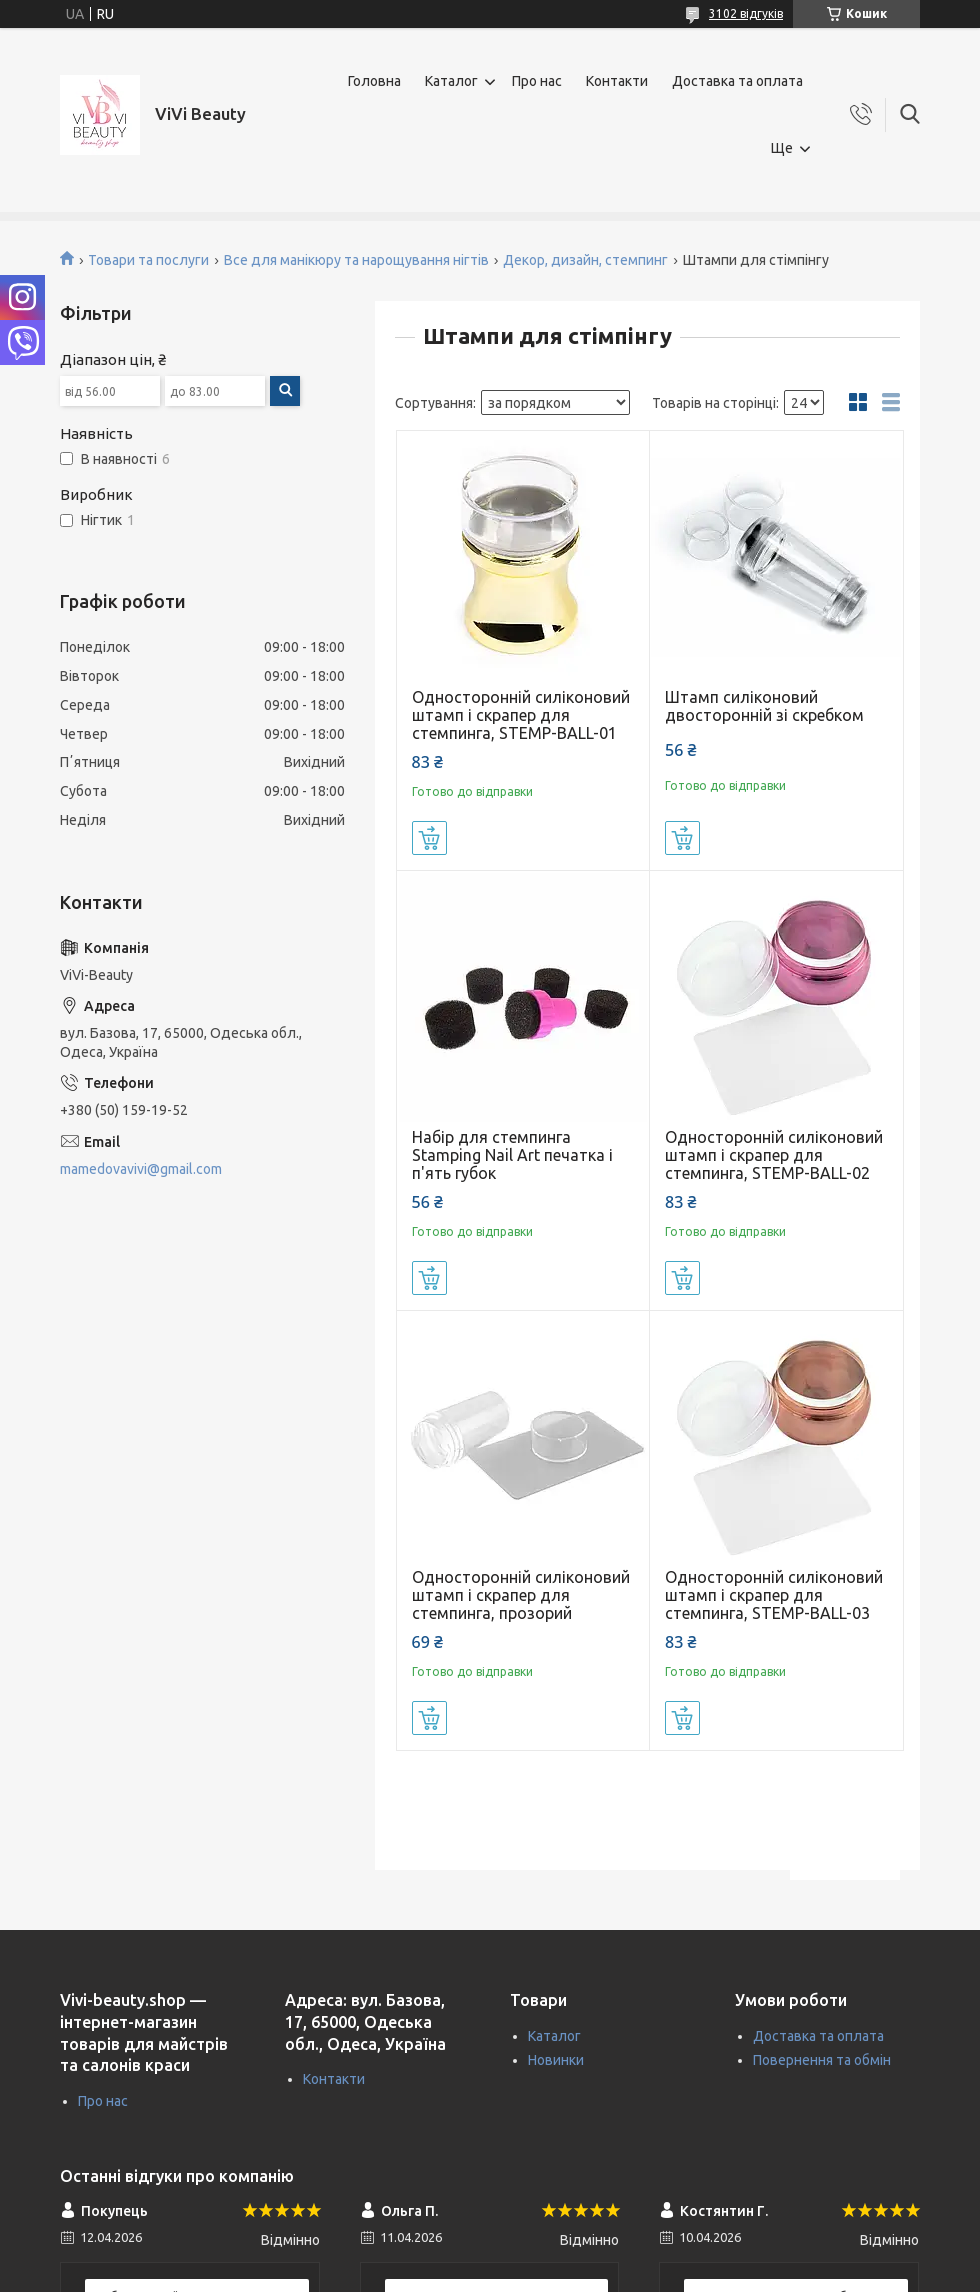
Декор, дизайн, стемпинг (585, 260)
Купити (429, 838)
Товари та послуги (148, 260)
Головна (374, 81)
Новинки (556, 2060)
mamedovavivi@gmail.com (141, 1169)
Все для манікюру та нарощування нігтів (356, 260)
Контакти (617, 81)
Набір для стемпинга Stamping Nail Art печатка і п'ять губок (512, 1155)
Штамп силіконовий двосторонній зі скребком (764, 706)
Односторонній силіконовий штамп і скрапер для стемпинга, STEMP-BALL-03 (774, 1595)
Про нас (537, 81)
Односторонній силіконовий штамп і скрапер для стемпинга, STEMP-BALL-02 (774, 1155)
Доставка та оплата (737, 81)
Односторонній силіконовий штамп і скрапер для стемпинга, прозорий (521, 1595)
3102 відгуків (746, 13)
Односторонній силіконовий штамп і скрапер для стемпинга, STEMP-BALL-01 (521, 715)
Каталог (451, 81)
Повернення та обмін (822, 2060)
